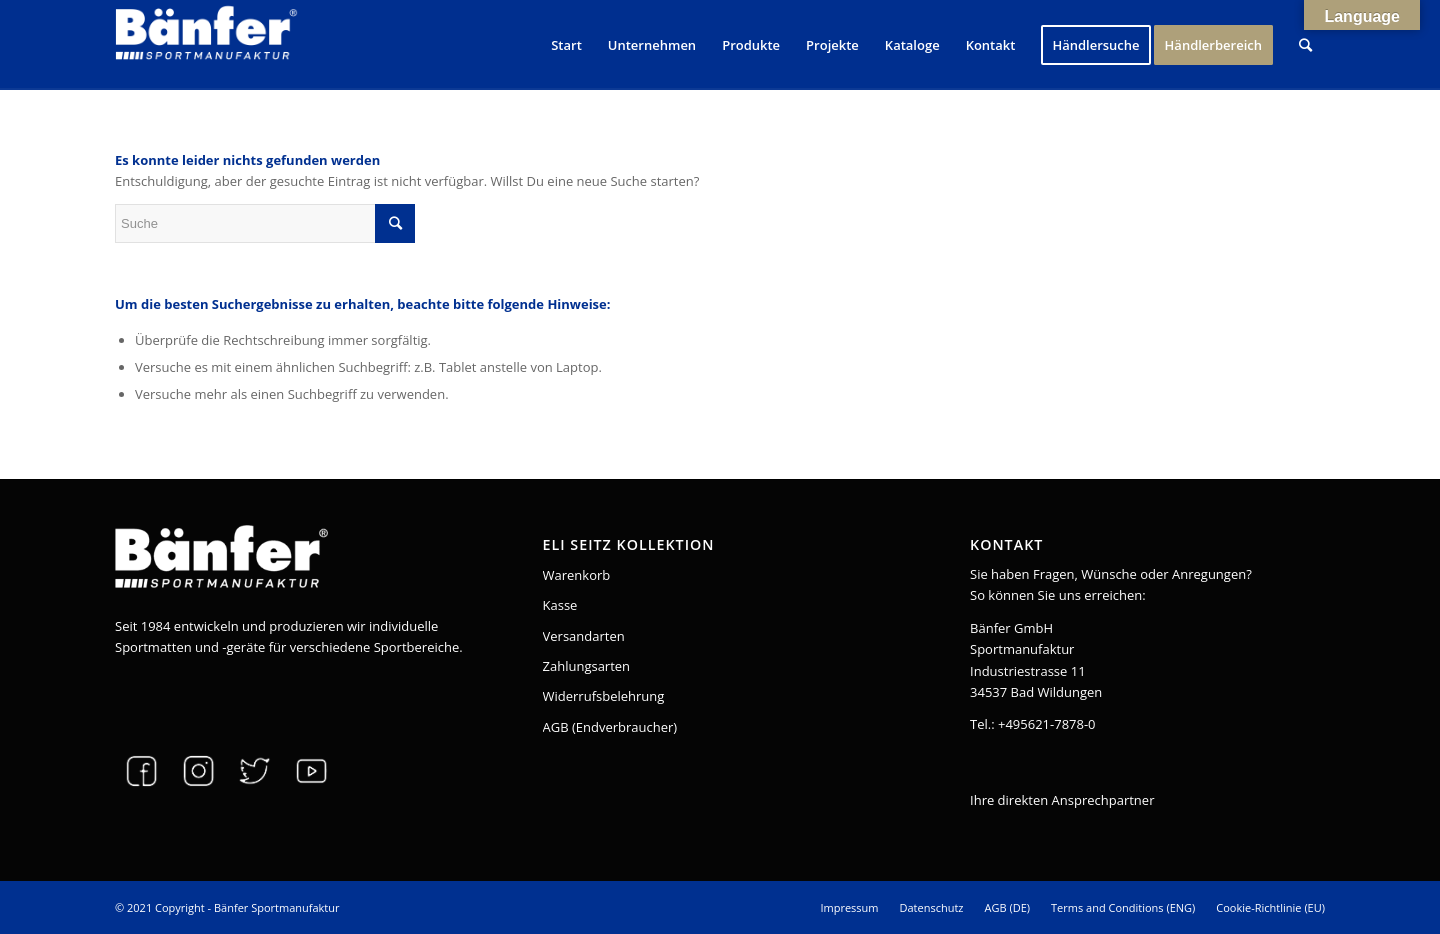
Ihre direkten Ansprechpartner (1062, 800)
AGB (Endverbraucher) (610, 727)
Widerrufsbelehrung (604, 696)
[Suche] (1305, 45)
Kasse (560, 605)
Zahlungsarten (587, 666)
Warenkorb (577, 575)
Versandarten (584, 636)
